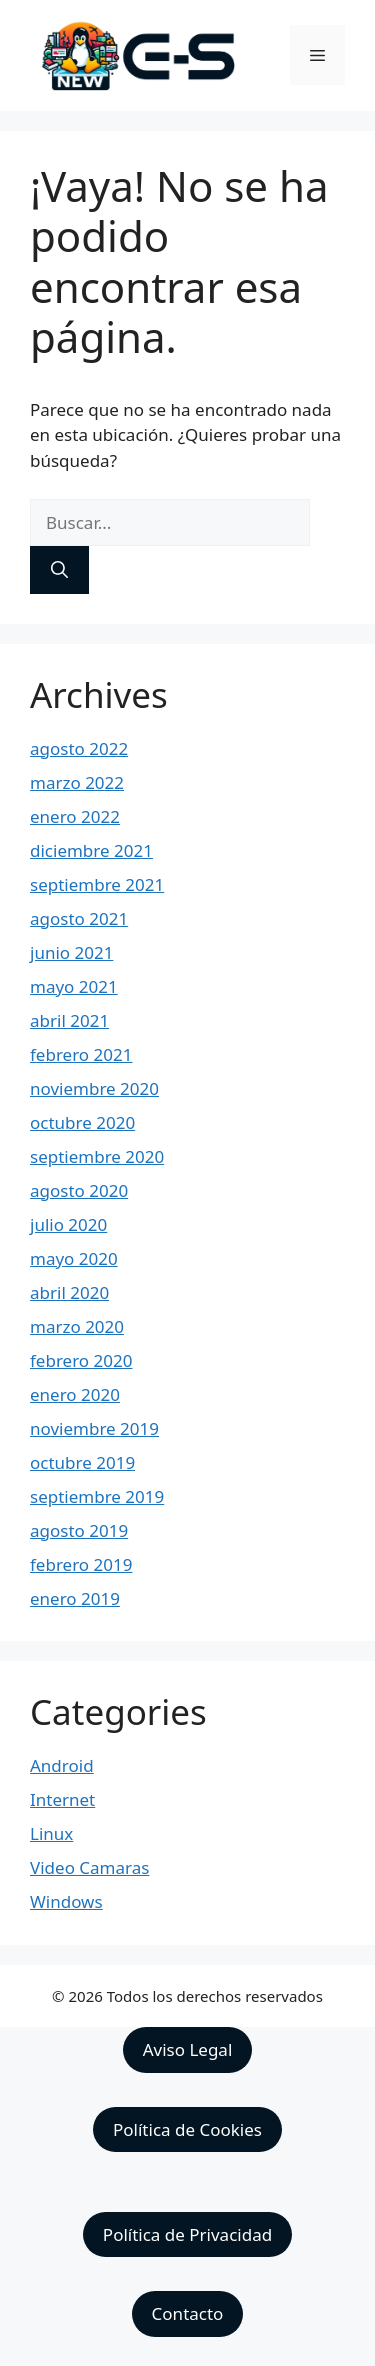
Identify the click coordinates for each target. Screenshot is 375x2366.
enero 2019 (75, 1598)
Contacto (188, 2313)
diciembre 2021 (91, 850)
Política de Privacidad (187, 2234)
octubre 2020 (82, 1122)
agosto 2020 (79, 1190)
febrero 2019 (81, 1564)
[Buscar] (59, 570)
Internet (62, 1799)
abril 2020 (69, 1292)
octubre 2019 (82, 1462)
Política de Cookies (187, 2129)
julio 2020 (68, 1224)
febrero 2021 (81, 1054)
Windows (66, 1901)
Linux (51, 1833)
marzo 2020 (77, 1326)
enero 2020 (75, 1394)
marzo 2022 (77, 782)
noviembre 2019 (94, 1428)
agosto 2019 (79, 1530)
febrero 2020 (81, 1360)
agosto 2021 (79, 918)
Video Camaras (89, 1867)
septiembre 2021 (97, 884)
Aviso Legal (188, 2049)
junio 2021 (71, 952)
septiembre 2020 (97, 1156)
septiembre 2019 (97, 1496)
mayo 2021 (74, 986)
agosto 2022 (79, 748)
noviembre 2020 (94, 1088)
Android (62, 1765)
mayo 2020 (74, 1258)
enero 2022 (75, 816)
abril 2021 (69, 1020)
